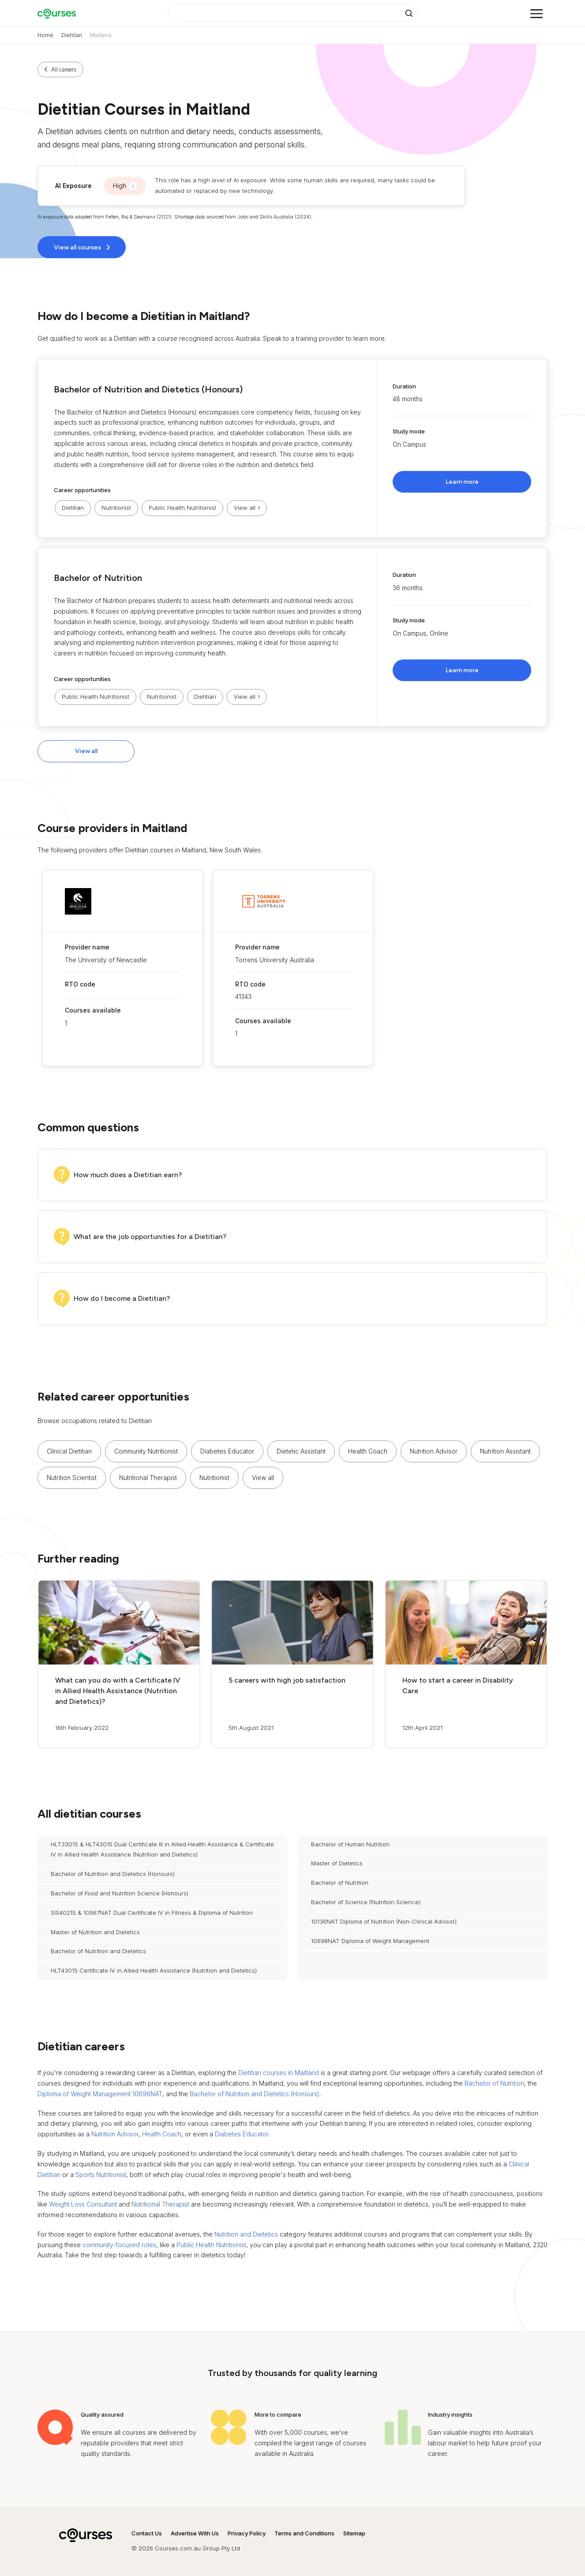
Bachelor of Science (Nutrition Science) (365, 1902)
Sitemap (354, 2533)
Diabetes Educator (227, 1451)
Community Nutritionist (146, 1451)
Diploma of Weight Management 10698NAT (100, 2094)
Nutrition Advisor (434, 1451)
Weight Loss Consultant (83, 2204)
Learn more (462, 482)
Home (45, 35)
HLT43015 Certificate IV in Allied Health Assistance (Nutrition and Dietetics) (154, 1970)
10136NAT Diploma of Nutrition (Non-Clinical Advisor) (384, 1921)
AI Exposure (73, 185)
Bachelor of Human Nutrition (350, 1844)
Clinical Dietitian (69, 1451)
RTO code (80, 984)
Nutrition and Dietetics (246, 2234)
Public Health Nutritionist (182, 507)
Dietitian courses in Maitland (278, 2072)
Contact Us (146, 2533)
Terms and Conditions (304, 2533)
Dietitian (71, 35)
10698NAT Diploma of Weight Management (370, 1940)
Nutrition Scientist (72, 1477)
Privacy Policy (247, 2533)
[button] (293, 448)
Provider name (87, 947)
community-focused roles (119, 2244)
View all (86, 751)
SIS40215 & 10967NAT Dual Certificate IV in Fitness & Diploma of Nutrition (152, 1912)
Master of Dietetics (337, 1863)
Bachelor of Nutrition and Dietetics (98, 1951)
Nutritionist (116, 507)
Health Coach (367, 1451)
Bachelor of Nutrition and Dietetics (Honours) (148, 389)
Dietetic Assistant (301, 1451)
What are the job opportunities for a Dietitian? (150, 1236)
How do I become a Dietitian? (122, 1298)
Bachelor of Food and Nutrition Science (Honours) (119, 1893)
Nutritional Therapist (148, 1477)
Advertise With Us (195, 2533)
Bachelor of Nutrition (98, 577)
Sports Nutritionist (100, 2174)
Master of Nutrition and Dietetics (95, 1932)
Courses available (93, 1010)
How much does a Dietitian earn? (128, 1175)
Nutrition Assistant (505, 1451)
